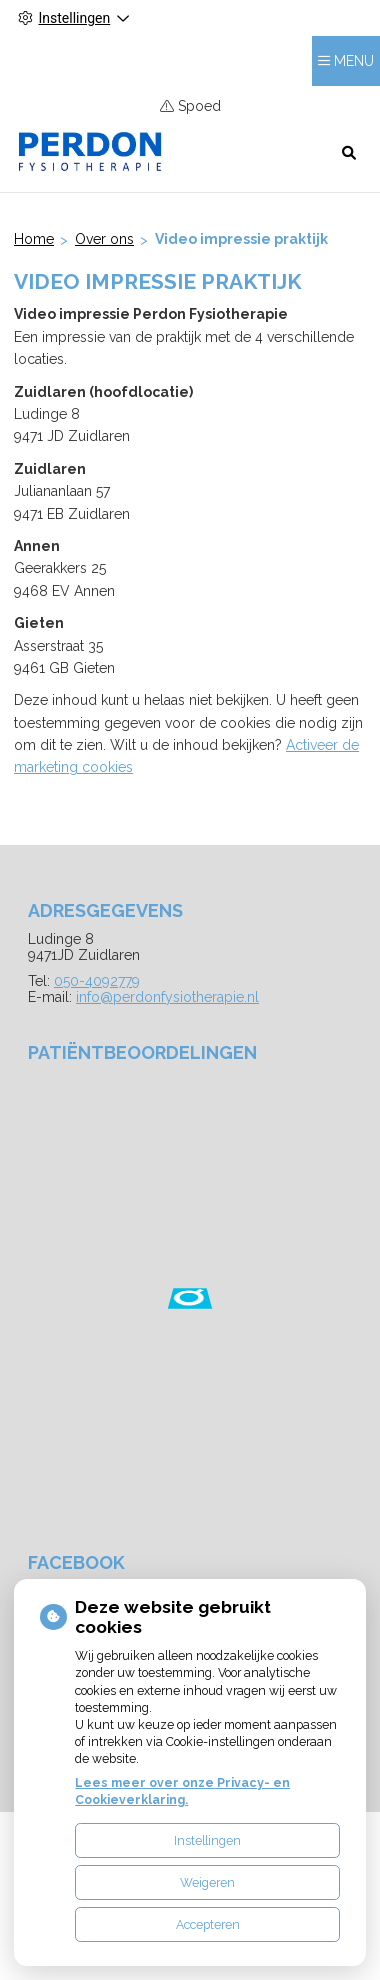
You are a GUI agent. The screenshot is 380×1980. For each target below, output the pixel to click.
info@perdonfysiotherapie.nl (167, 997)
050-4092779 (97, 981)
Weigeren (207, 1882)
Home (34, 239)
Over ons (104, 239)
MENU (354, 61)
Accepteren (208, 1924)
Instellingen (207, 1840)
